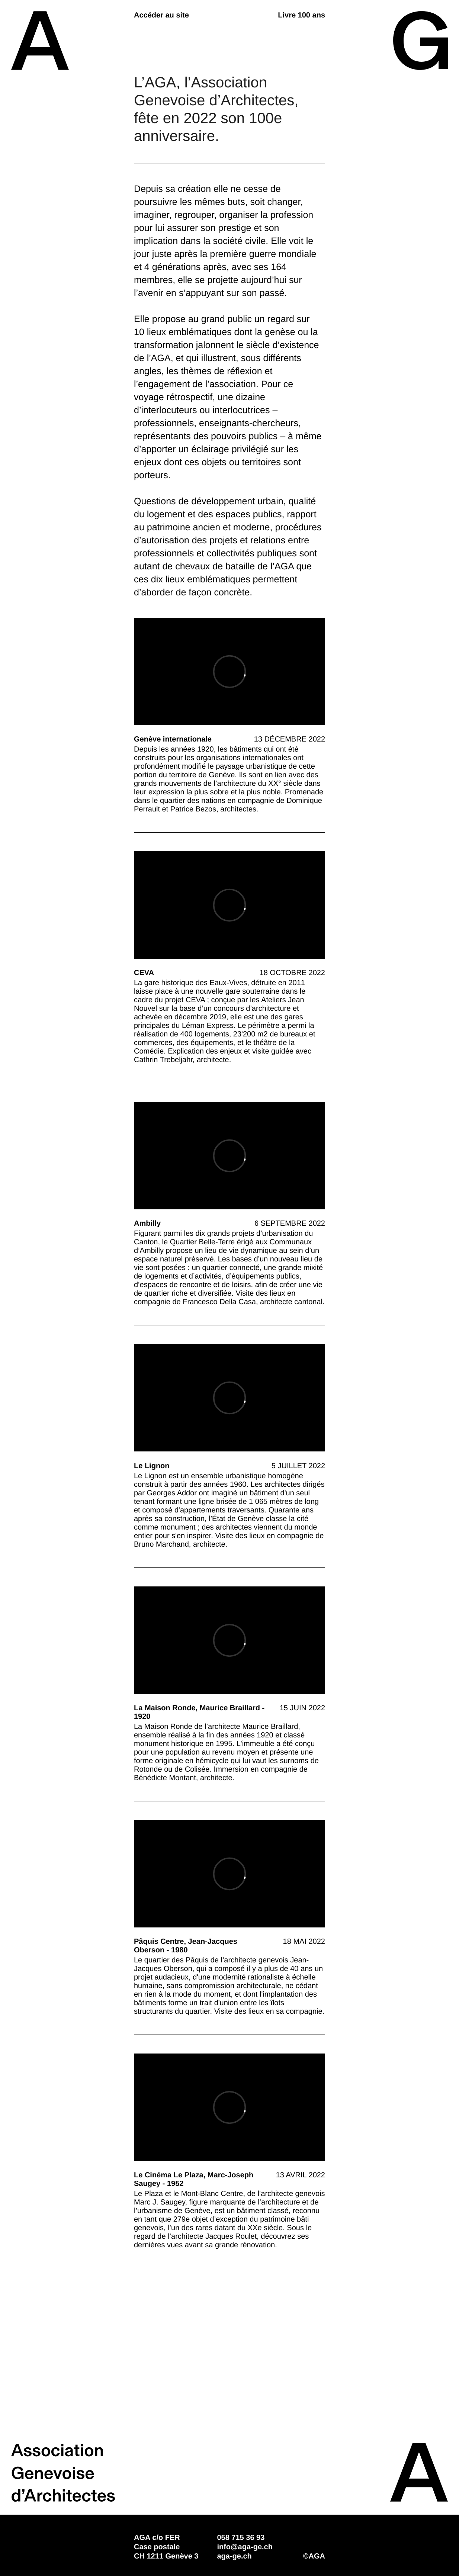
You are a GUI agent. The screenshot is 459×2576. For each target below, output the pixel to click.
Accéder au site (161, 15)
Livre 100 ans (301, 15)
